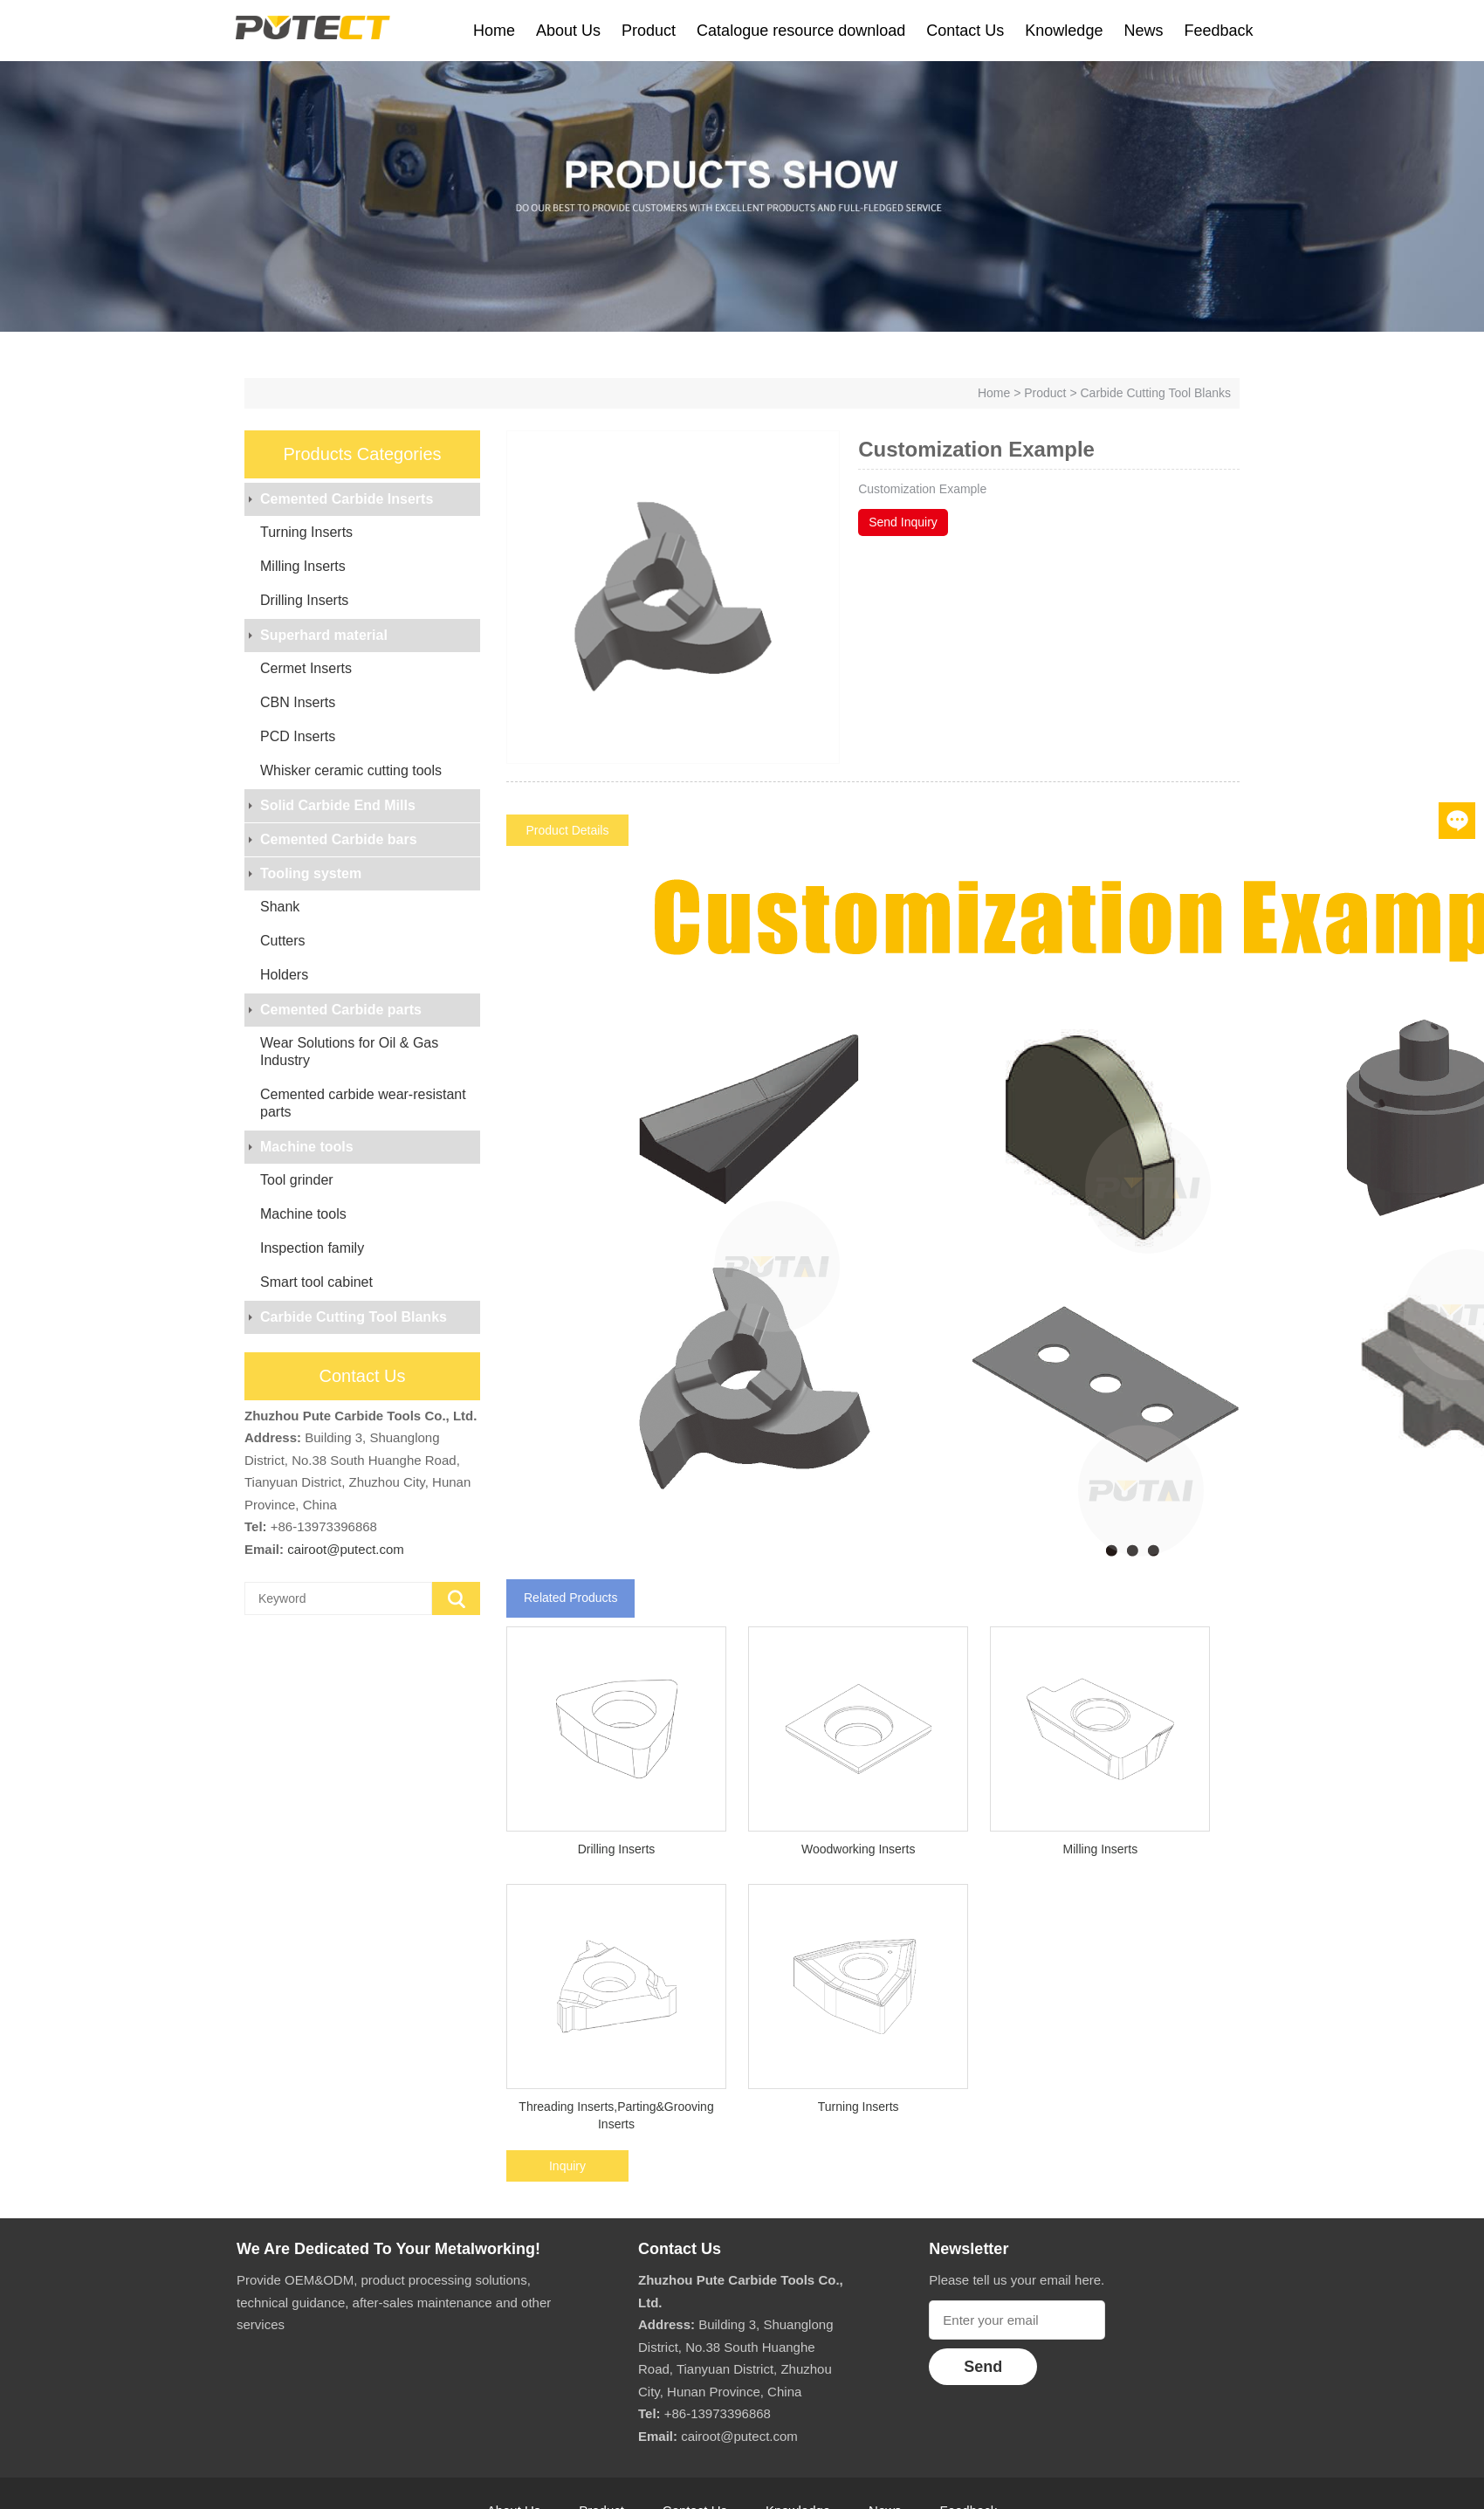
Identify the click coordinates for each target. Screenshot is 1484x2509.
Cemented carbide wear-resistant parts (363, 1103)
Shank (279, 906)
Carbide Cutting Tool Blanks (1155, 393)
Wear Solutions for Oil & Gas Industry (349, 1051)
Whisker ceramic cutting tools (351, 770)
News (1143, 30)
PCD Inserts (297, 736)
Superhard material (324, 635)
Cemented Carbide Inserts (346, 498)
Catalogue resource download (801, 30)
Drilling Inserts (304, 600)
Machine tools (307, 1146)
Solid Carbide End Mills (338, 805)
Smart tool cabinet (316, 1282)
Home (494, 30)
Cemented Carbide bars (338, 839)
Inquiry (567, 2166)
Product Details (567, 830)
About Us (568, 30)
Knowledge (1064, 30)
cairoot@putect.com (345, 1549)
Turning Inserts (306, 532)
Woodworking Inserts (858, 1849)
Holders (284, 974)
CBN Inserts (297, 702)
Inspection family (312, 1248)
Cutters (283, 940)
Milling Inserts (303, 566)
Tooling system (310, 873)
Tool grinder (296, 1179)
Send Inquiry (903, 522)
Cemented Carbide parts (341, 1009)
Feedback (1218, 30)
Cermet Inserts (306, 668)
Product (649, 30)
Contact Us (965, 30)
